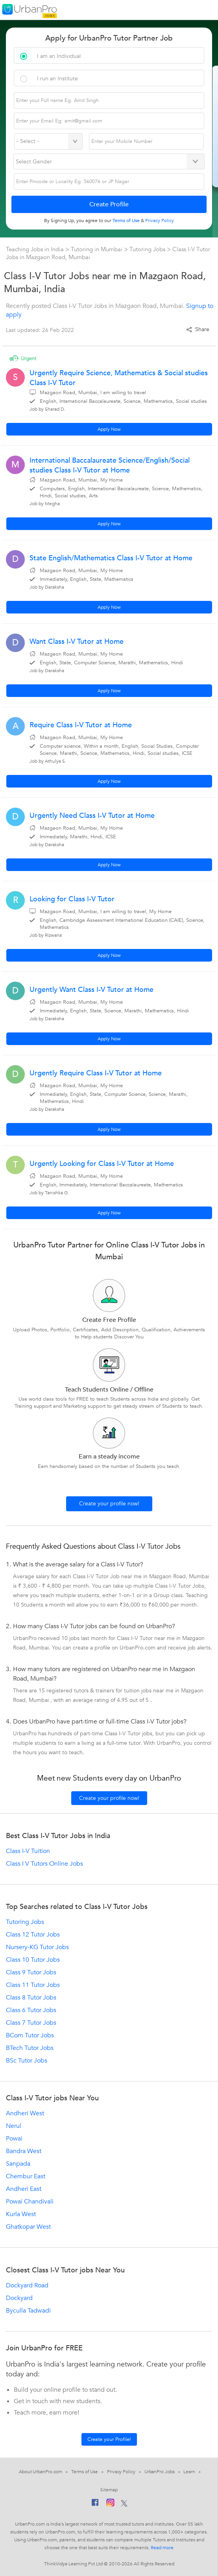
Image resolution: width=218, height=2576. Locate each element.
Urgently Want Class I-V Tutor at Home (91, 990)
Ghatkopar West (28, 2226)
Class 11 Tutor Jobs (33, 1985)
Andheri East (23, 2189)
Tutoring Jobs (147, 249)
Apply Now (109, 429)
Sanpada (18, 2163)
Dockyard (19, 2298)
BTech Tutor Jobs (30, 2048)
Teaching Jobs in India (35, 249)
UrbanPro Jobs (159, 2472)
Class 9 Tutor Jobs (31, 1972)
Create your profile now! (109, 1503)
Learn (189, 2472)
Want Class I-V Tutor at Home (77, 642)
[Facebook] (95, 2504)
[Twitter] (124, 2504)
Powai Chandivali (30, 2201)
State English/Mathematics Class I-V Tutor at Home (111, 558)
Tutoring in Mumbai (97, 249)
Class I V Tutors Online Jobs (44, 1863)
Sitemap (108, 2490)
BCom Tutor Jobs (30, 2035)
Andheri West (25, 2113)
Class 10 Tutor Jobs (33, 1959)
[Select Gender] (109, 161)
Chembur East (25, 2176)
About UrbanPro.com (40, 2472)
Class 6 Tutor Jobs (31, 2010)
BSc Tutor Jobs (26, 2060)
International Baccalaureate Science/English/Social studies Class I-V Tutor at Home (110, 465)
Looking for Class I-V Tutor (72, 899)
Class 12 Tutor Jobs (33, 1934)
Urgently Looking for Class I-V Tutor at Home (102, 1164)
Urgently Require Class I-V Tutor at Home (96, 1073)
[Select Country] (48, 141)
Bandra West (23, 2151)
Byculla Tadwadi (28, 2310)
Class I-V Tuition (28, 1851)
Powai (14, 2138)
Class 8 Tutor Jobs (31, 1997)
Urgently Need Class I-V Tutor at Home (92, 816)
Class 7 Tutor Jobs (31, 2022)
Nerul (13, 2126)
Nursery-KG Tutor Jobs (37, 1947)
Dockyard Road (27, 2285)
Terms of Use (84, 2472)
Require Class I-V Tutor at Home (81, 725)
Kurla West (21, 2214)
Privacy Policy (121, 2472)
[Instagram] (110, 2504)
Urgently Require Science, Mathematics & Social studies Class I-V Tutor (119, 378)
